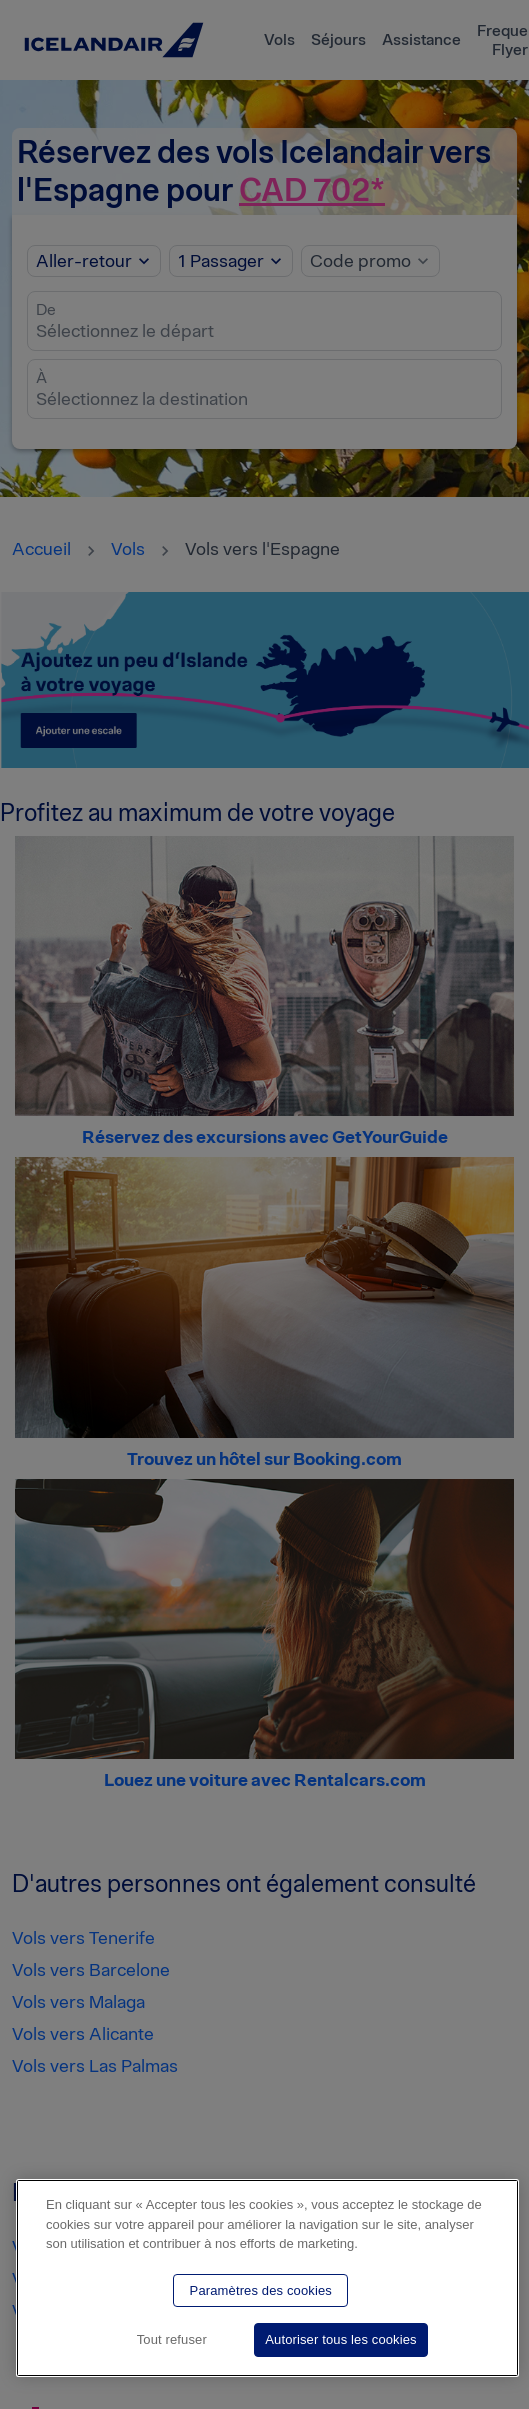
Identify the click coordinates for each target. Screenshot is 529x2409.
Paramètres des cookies (261, 2290)
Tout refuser (172, 2339)
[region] (267, 2278)
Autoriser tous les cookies (341, 2339)
